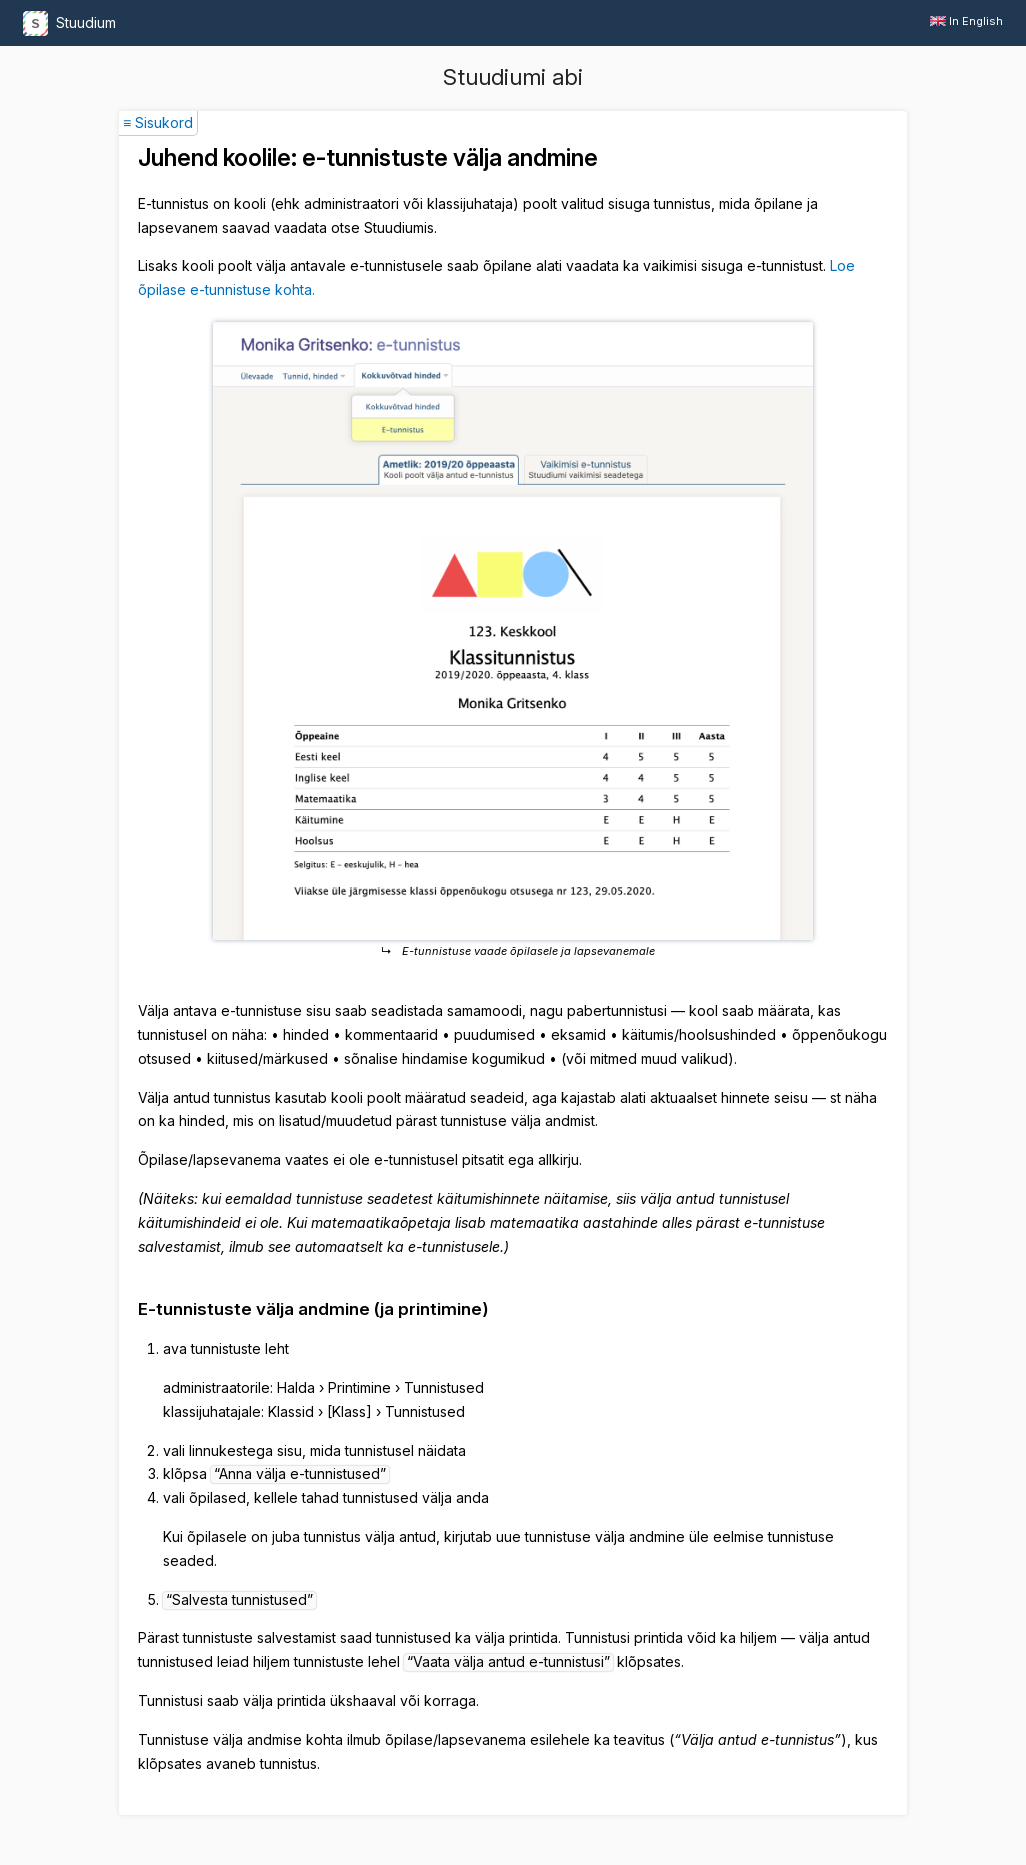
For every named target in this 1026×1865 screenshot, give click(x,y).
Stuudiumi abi (513, 77)
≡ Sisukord (158, 122)
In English (966, 21)
